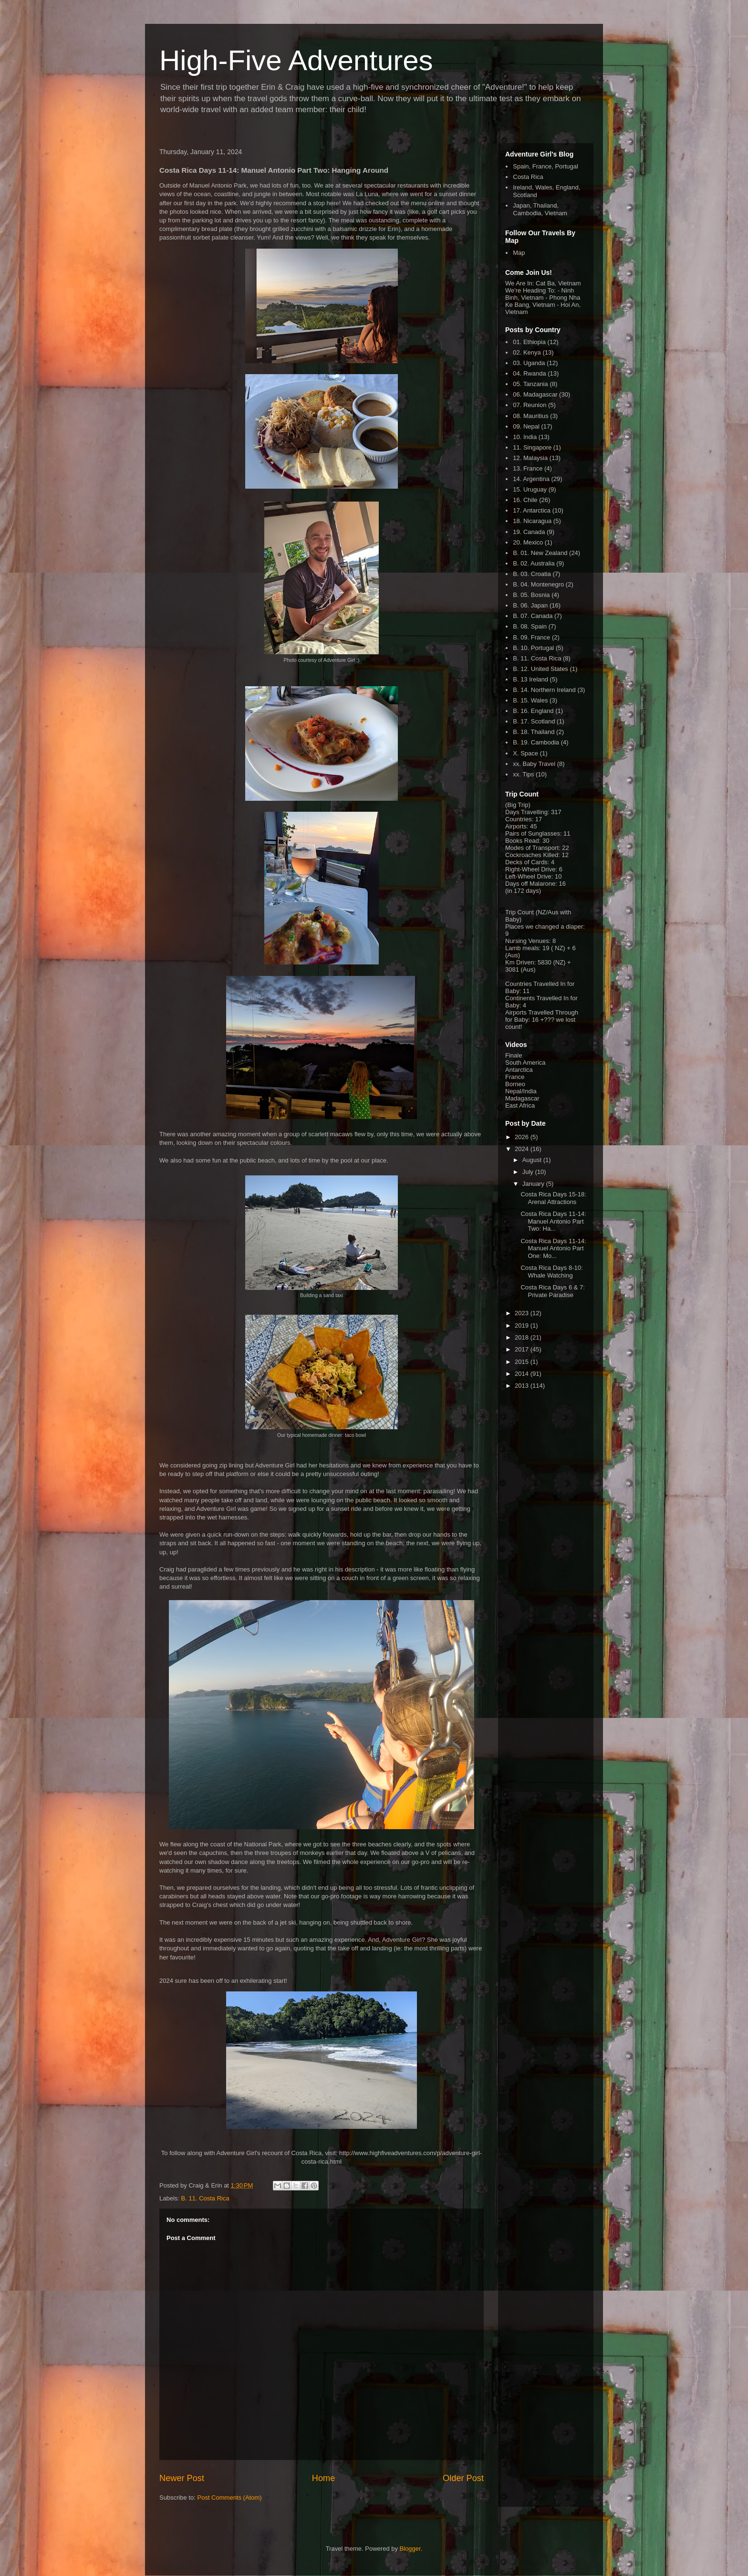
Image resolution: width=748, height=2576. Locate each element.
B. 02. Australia (533, 563)
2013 (522, 1385)
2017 (522, 1349)
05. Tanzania (530, 383)
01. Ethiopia (529, 342)
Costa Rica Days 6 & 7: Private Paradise (552, 1291)
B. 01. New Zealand (540, 552)
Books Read (522, 840)
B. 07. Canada (532, 615)
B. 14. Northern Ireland (544, 689)
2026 (522, 1137)
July (528, 1171)
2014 (522, 1373)
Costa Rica (528, 176)
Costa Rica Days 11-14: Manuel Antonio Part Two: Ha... (553, 1221)
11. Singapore (532, 447)
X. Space (525, 753)
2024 (522, 1148)
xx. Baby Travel (534, 763)
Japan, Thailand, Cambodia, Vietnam (540, 209)
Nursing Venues (527, 940)
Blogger (410, 2548)
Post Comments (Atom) (229, 2497)
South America (525, 1062)
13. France (527, 468)
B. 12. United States (540, 668)
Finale (513, 1055)
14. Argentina (531, 478)
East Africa (520, 1105)
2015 (522, 1361)
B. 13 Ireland (530, 679)
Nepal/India (521, 1091)
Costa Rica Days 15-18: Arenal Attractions (553, 1198)
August (532, 1159)
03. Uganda (529, 363)
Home (323, 2478)
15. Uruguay (530, 489)
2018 (522, 1337)
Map (519, 252)
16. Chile (525, 499)
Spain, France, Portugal (545, 166)
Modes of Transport (532, 847)
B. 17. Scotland (534, 721)
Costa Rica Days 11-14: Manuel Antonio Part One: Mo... (553, 1248)
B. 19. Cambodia (536, 742)
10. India (525, 436)
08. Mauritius (530, 415)
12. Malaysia (530, 457)
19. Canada (529, 531)
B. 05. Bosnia (531, 594)
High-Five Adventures (296, 60)
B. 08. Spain (530, 626)
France (514, 1076)
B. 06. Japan (530, 605)
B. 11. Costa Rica (205, 2198)
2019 (522, 1325)
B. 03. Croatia (532, 573)
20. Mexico (528, 542)
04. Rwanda (529, 373)
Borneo (515, 1084)
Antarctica (519, 1069)
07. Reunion (529, 404)
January (534, 1183)
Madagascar (522, 1098)
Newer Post (181, 2478)
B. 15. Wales (530, 700)
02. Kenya (527, 352)
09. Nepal (526, 426)
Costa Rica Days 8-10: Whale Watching (551, 1271)
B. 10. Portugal (533, 647)
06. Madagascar (535, 394)
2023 (522, 1313)
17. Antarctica (532, 510)
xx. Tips (523, 774)
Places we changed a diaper (544, 926)
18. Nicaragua (532, 520)
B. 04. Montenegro (538, 584)
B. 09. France (531, 637)
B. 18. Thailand (533, 731)
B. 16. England (533, 710)
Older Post (463, 2478)
